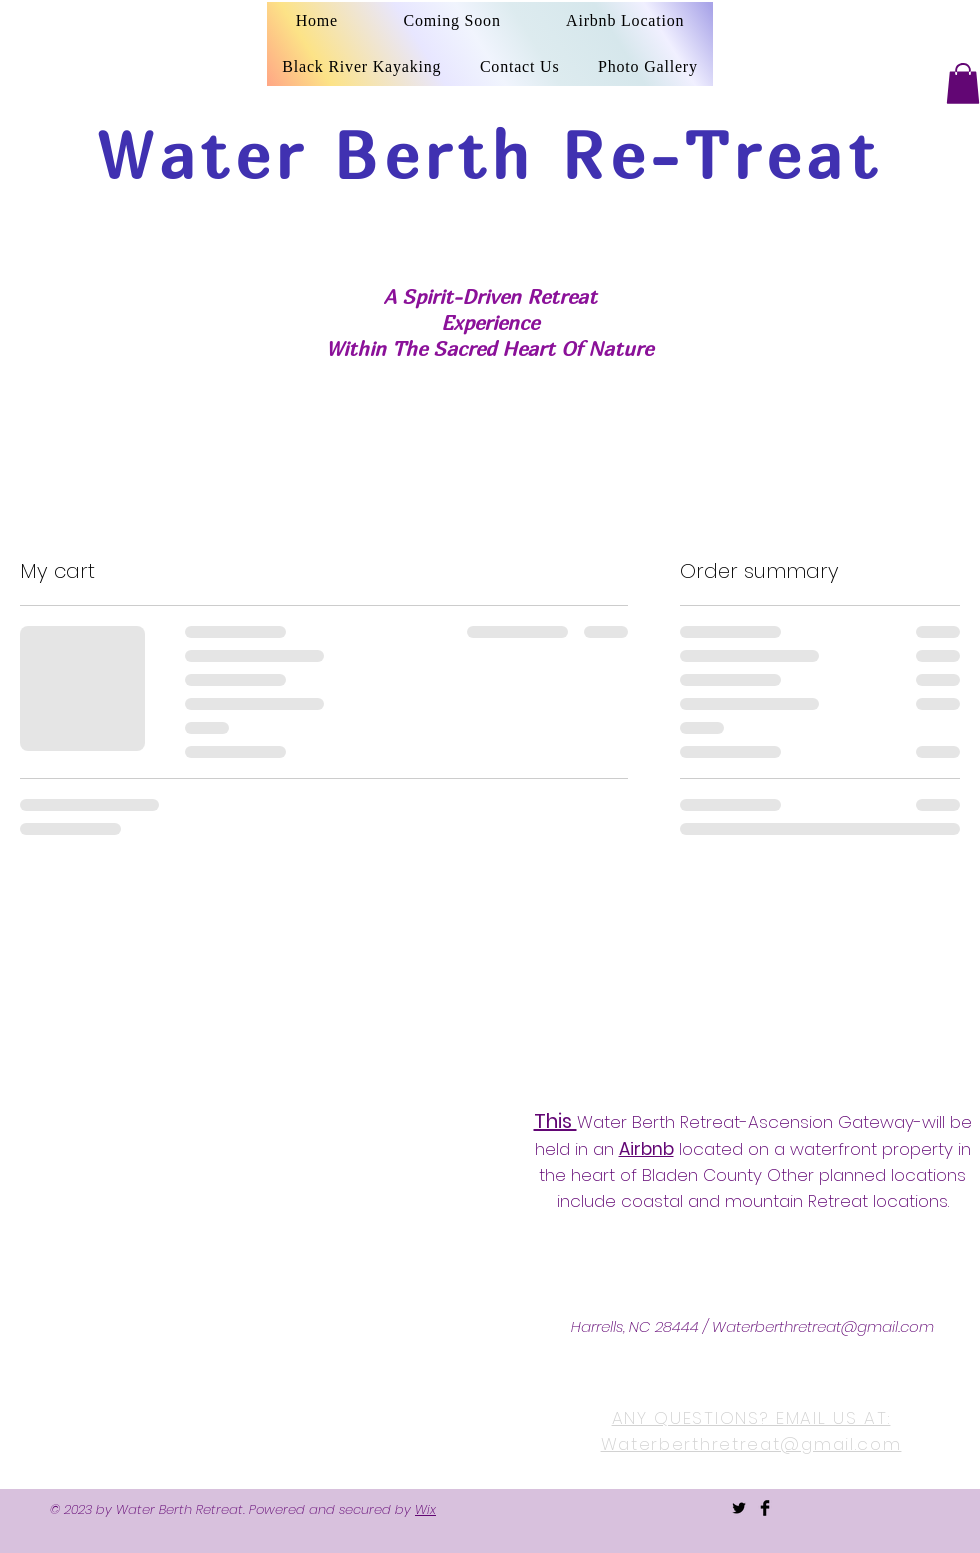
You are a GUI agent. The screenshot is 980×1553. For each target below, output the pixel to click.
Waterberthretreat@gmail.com (823, 1326)
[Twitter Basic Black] (739, 1508)
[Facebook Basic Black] (765, 1508)
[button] (963, 83)
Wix (425, 1509)
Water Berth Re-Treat (489, 154)
